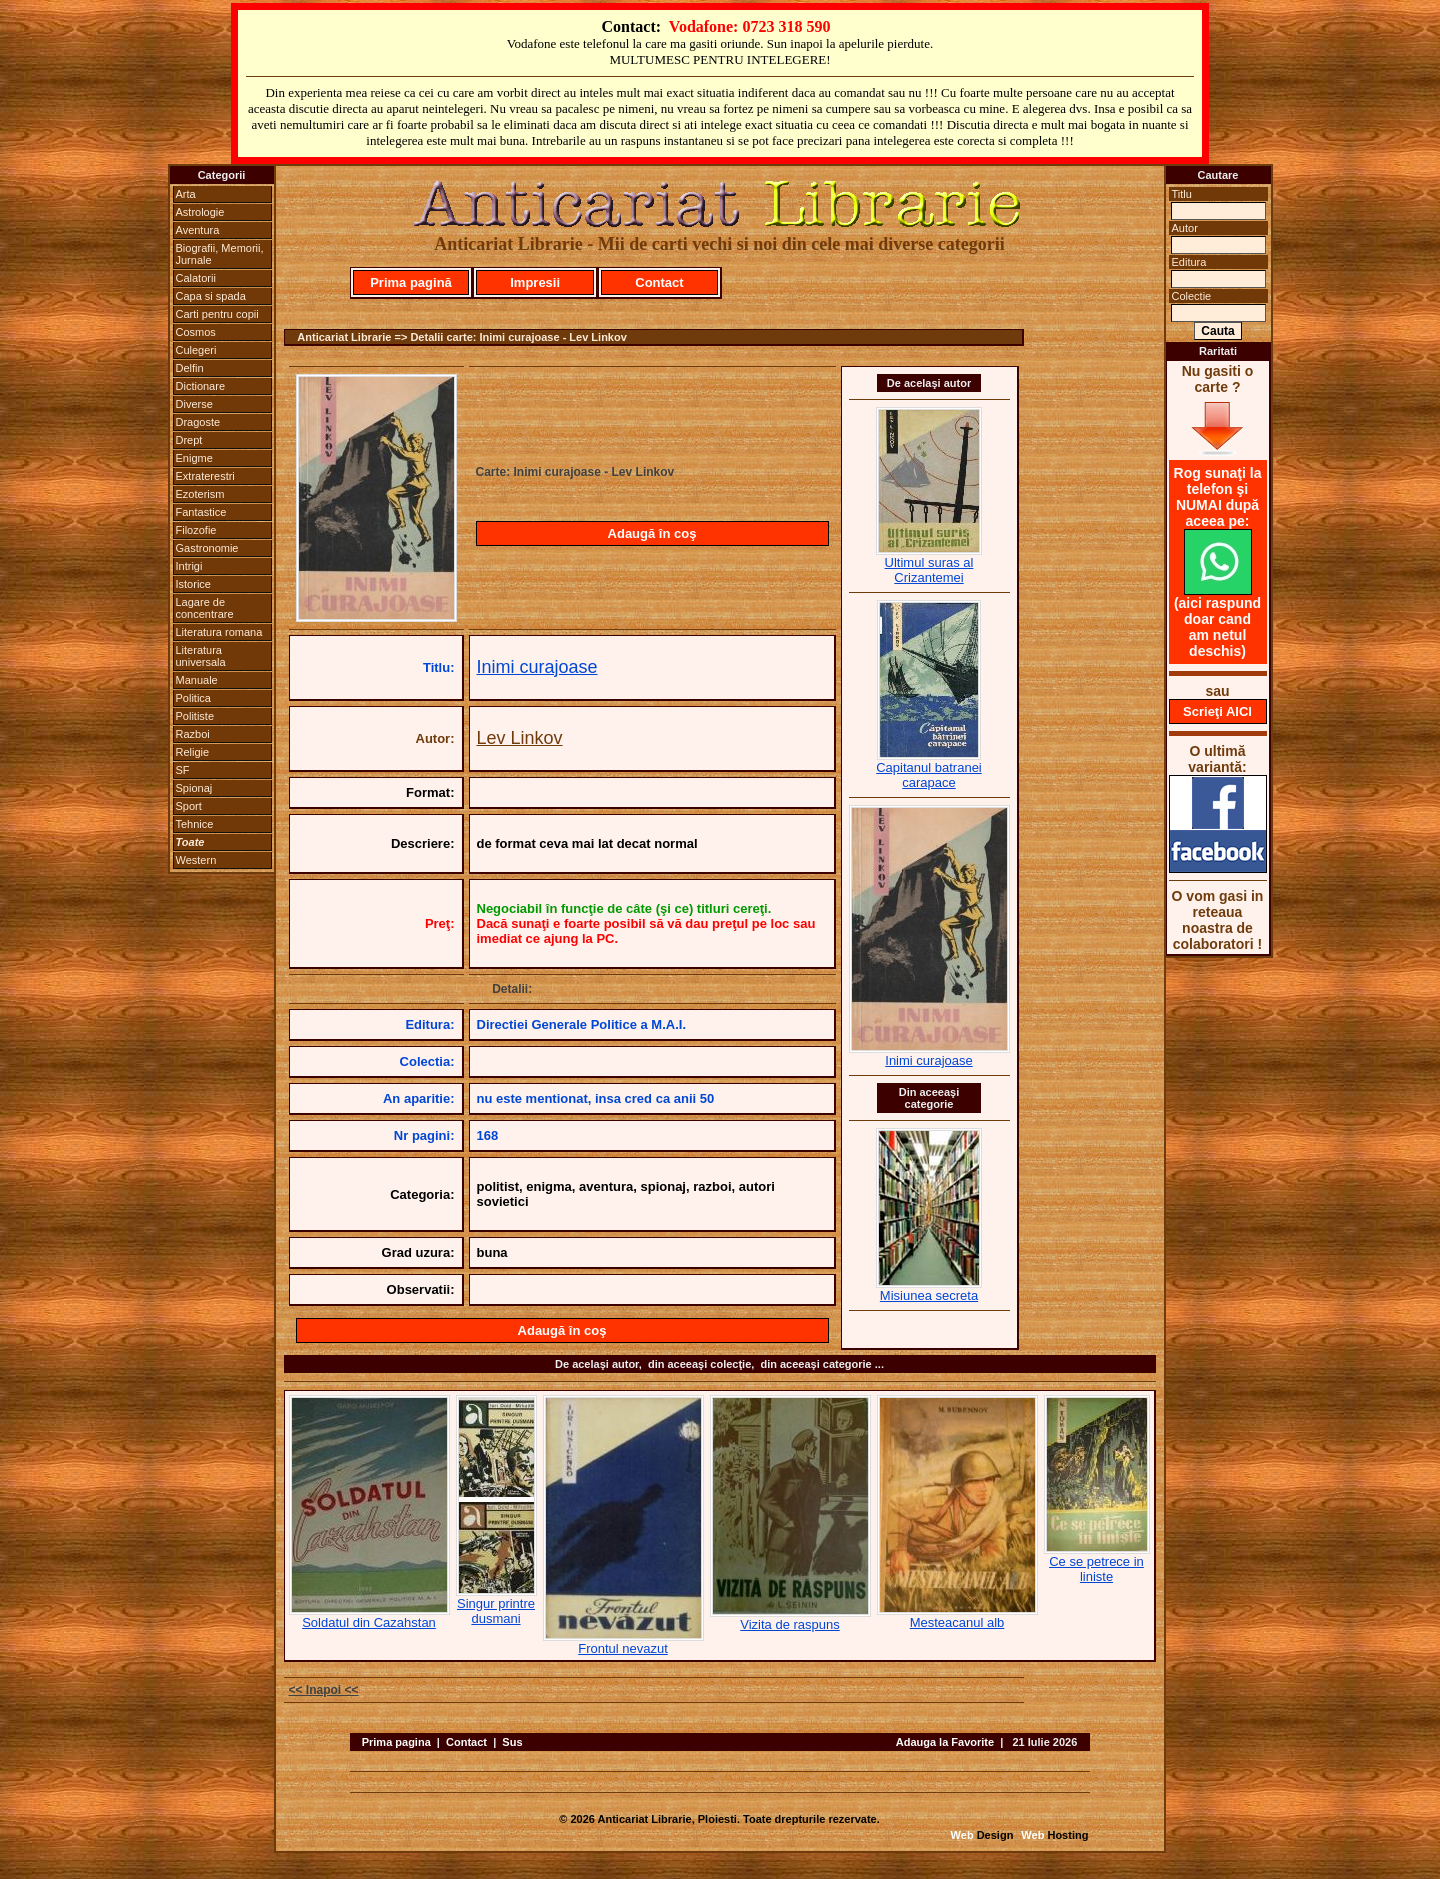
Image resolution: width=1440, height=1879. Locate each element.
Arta (186, 194)
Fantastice (201, 512)
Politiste (195, 716)
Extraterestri (205, 476)
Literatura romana (219, 632)
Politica (193, 698)
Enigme (194, 458)
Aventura (198, 230)
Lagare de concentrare (205, 608)
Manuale (197, 680)
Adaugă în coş (652, 533)
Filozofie (196, 530)
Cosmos (196, 332)
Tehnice (195, 824)
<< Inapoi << (324, 1690)
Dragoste (198, 422)
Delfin (190, 368)
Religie (193, 752)
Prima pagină (411, 282)
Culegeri (196, 350)
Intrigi (189, 566)
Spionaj (194, 788)
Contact (659, 282)
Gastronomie (207, 548)
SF (183, 770)
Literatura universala (201, 656)
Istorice (193, 584)
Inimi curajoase (537, 667)
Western (196, 860)
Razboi (193, 734)
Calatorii (196, 278)
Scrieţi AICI (1217, 711)
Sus (512, 1742)
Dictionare (201, 386)
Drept (189, 440)
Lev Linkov (520, 738)
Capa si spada (211, 296)
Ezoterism (200, 494)
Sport (189, 806)
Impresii (535, 282)
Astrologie (200, 212)
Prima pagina (396, 1742)
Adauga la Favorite (945, 1742)
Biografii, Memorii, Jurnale (220, 254)
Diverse (194, 404)
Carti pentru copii (217, 314)
